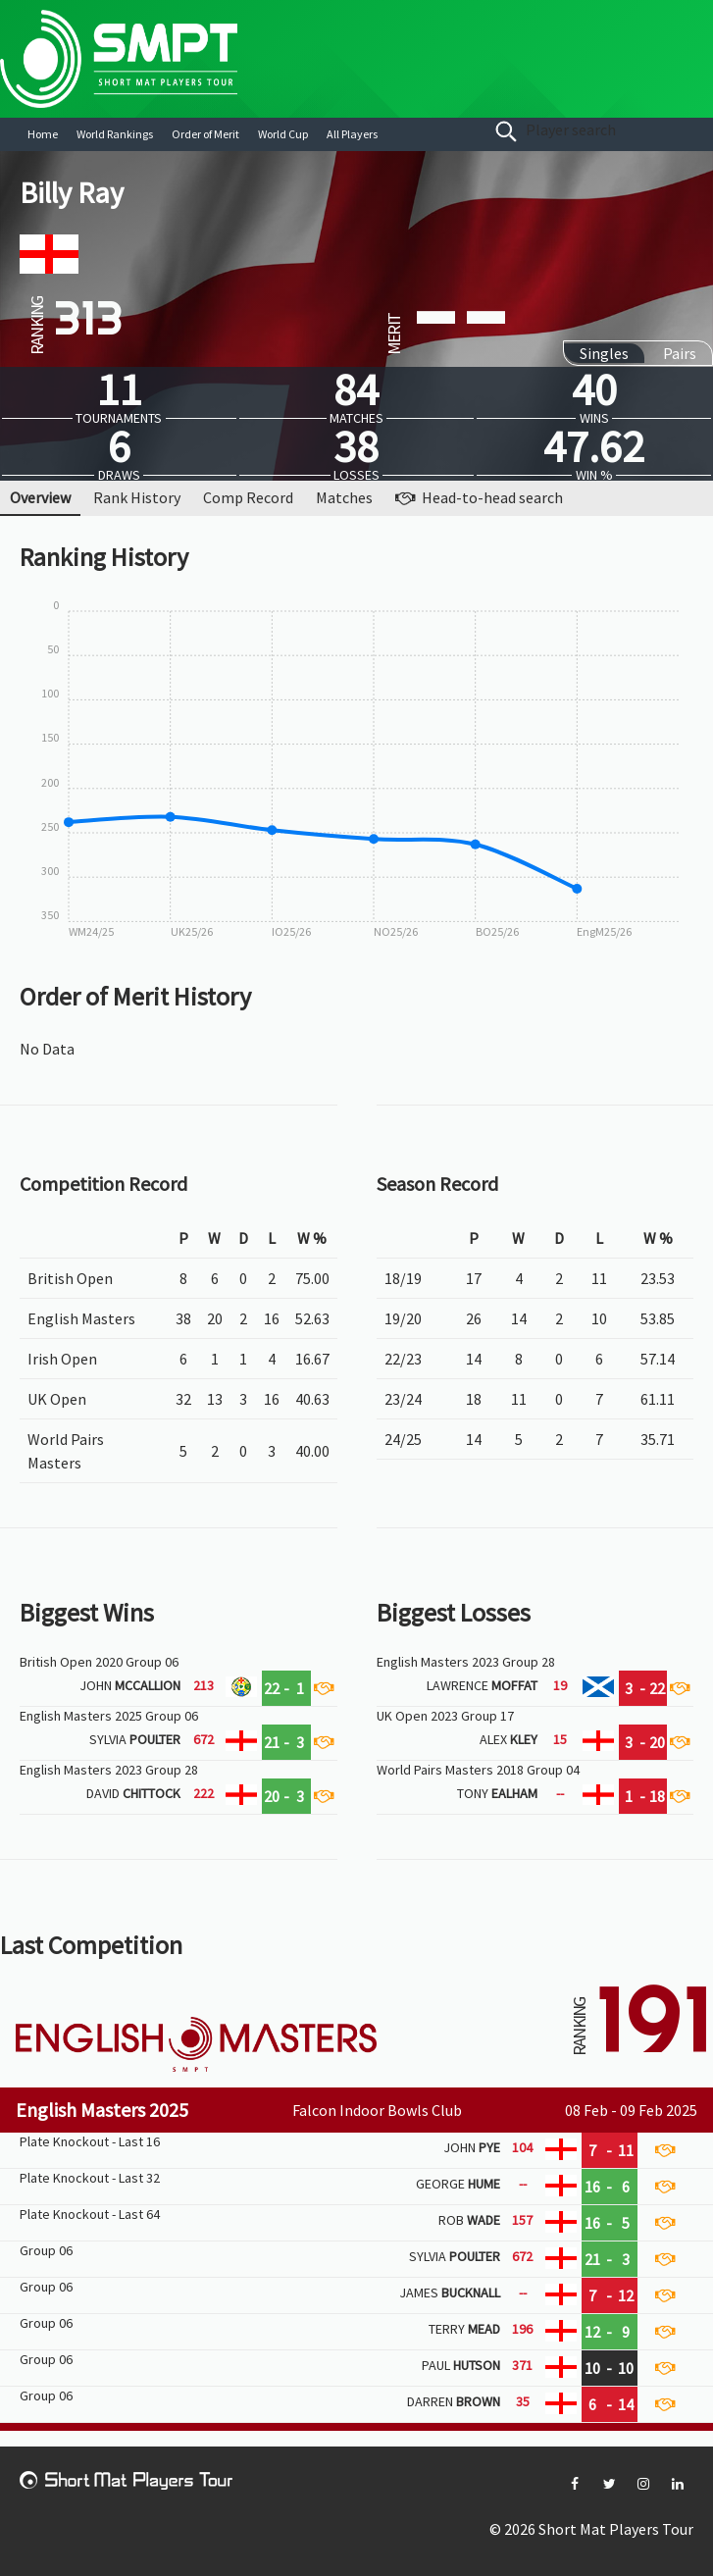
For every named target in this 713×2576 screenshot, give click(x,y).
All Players (352, 134)
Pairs (679, 353)
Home (42, 134)
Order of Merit (205, 134)
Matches (344, 497)
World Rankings (114, 134)
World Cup (283, 134)
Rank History (136, 497)
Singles (604, 353)
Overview (40, 497)
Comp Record (248, 497)
